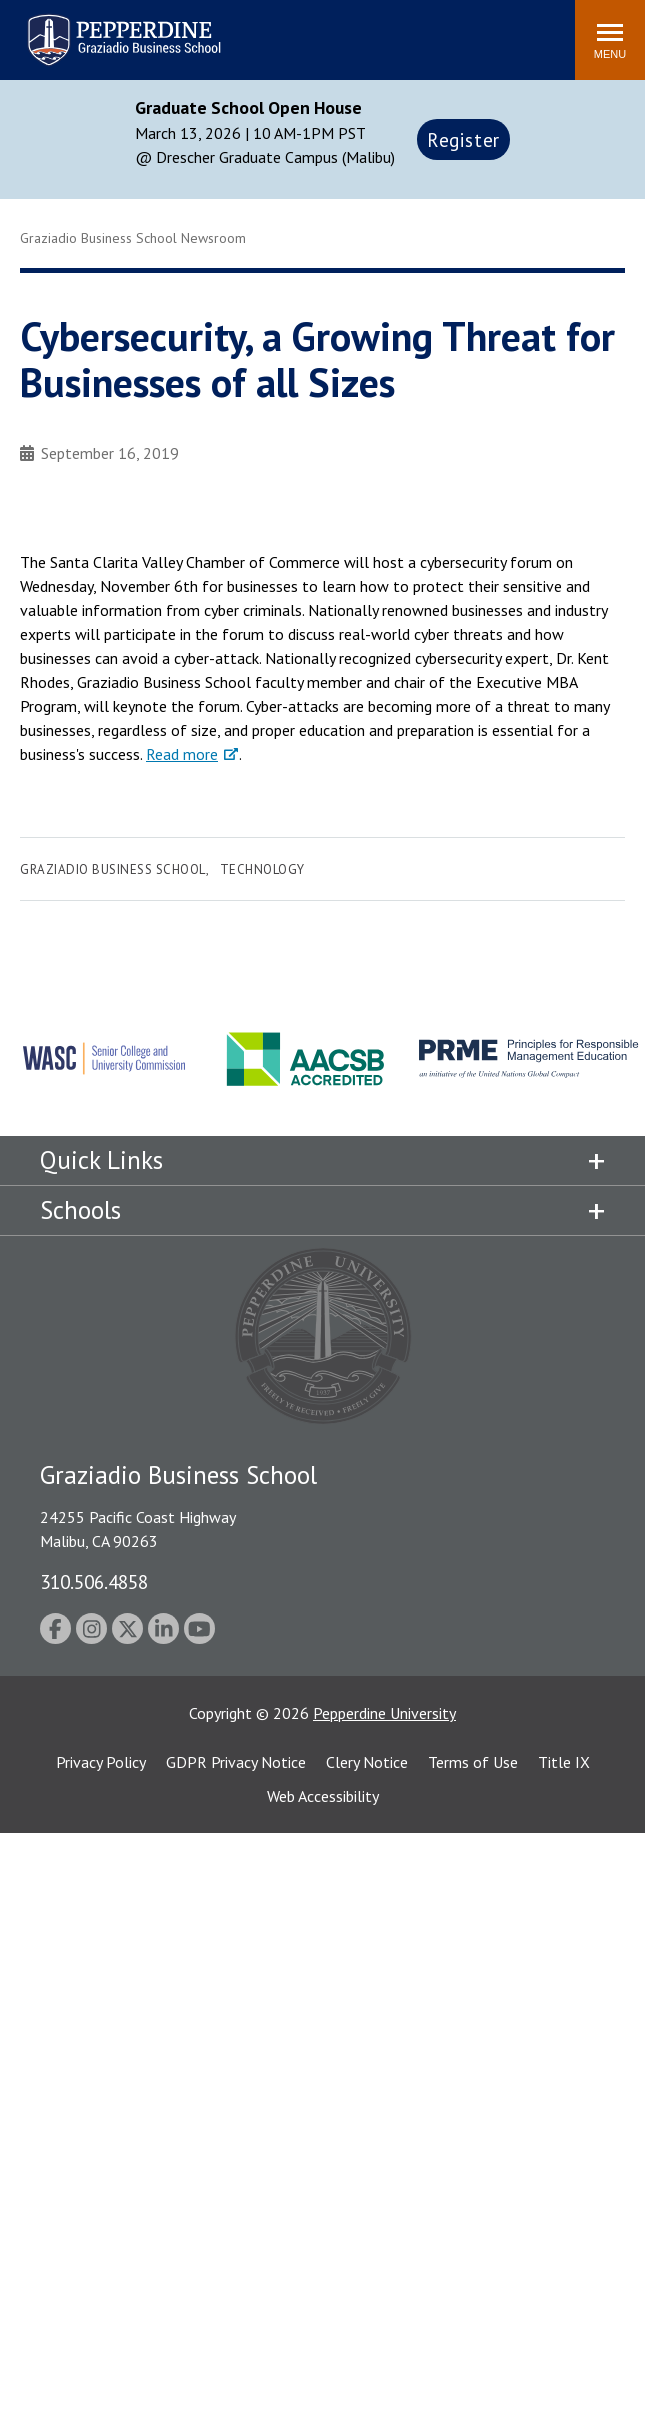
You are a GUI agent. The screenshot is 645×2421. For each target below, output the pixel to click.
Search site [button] (288, 30)
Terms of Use (473, 1762)
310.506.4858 (94, 1581)
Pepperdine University (384, 1713)
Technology (262, 869)
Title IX (564, 1762)
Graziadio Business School (113, 869)
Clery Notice (367, 1762)
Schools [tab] (80, 1210)
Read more (182, 754)
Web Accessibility (323, 1796)
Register (463, 139)
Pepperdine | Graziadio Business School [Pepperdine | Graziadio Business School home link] (98, 27)
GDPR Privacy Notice (236, 1762)
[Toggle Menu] (610, 40)
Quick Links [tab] (101, 1160)
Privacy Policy (101, 1762)
